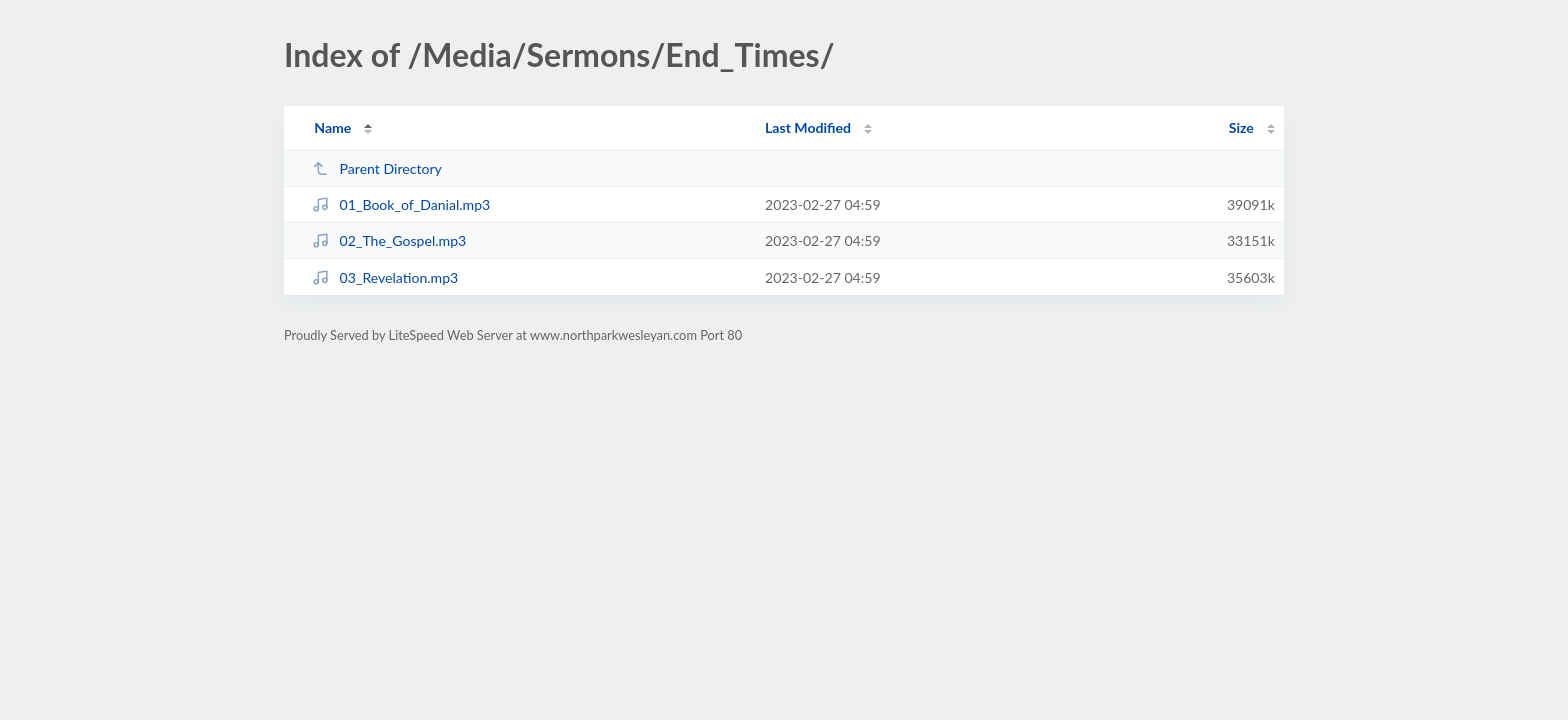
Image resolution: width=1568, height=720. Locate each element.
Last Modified (808, 127)
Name (332, 127)
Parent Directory (377, 168)
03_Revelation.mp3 (385, 277)
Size (1241, 127)
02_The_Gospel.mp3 (389, 240)
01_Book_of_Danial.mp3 (401, 204)
